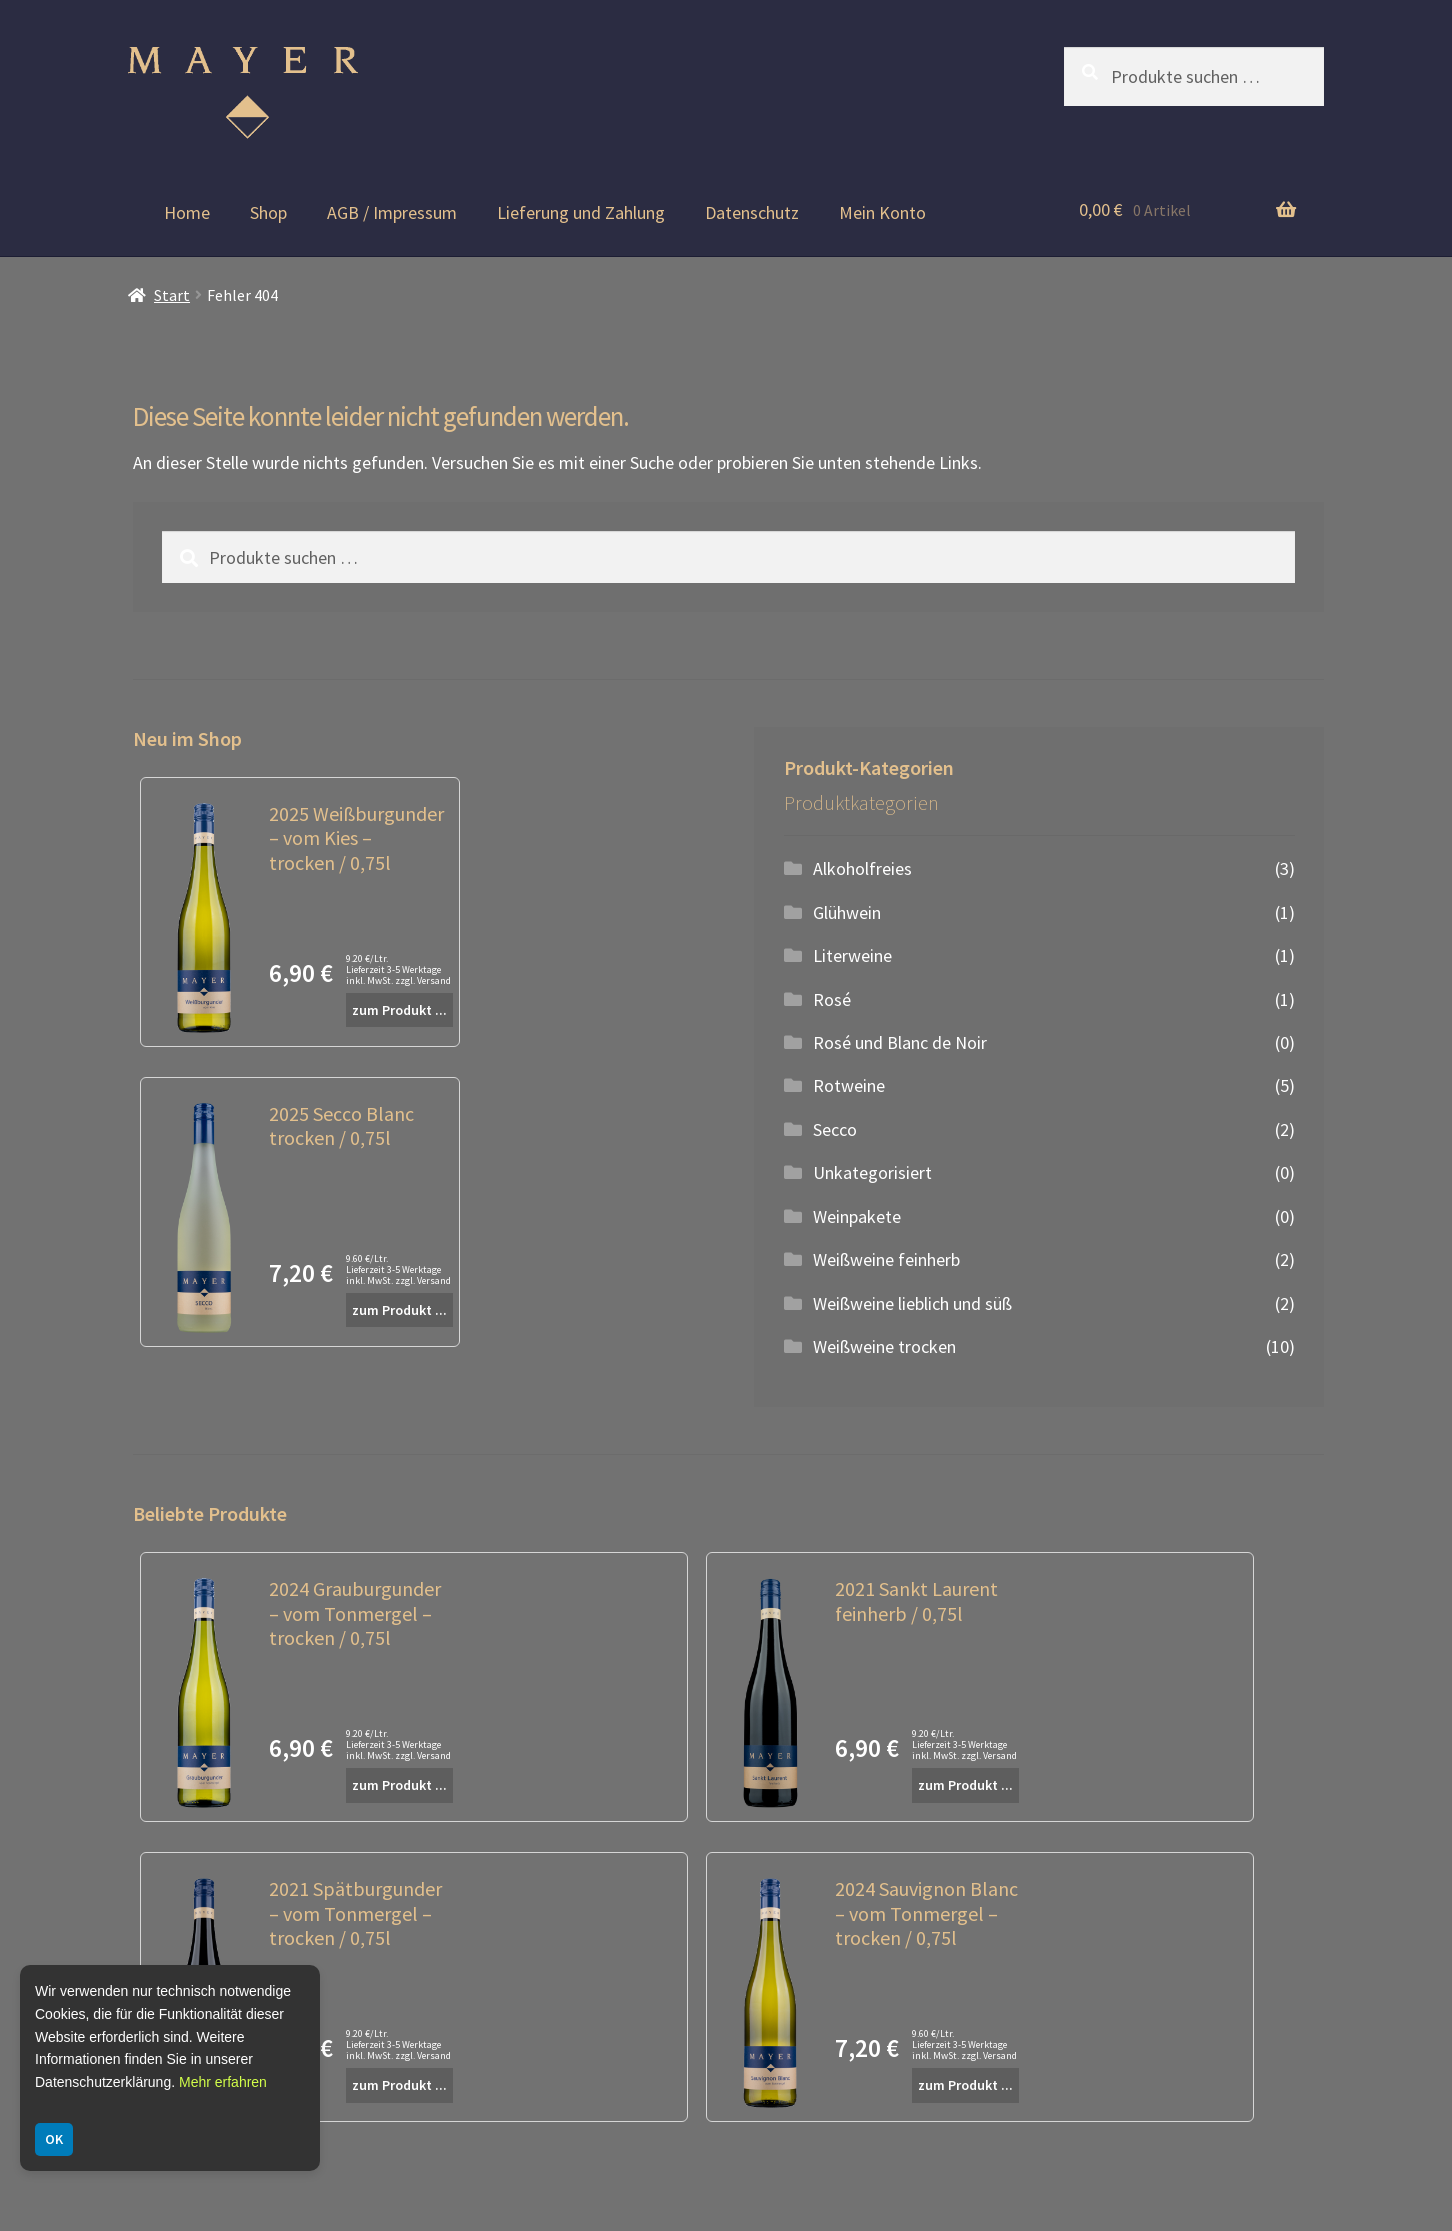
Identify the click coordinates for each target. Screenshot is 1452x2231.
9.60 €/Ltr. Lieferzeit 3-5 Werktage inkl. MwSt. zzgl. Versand (398, 1269)
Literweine (852, 955)
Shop (268, 212)
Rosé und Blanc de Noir (900, 1042)
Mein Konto (882, 212)
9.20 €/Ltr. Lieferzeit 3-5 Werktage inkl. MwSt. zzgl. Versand (398, 969)
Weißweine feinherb (886, 1259)
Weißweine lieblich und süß (912, 1303)
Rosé (832, 999)
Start (172, 295)
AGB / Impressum (392, 212)
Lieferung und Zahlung (581, 212)
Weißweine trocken (884, 1346)
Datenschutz (752, 212)
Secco (835, 1129)
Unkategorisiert (872, 1172)
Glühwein (847, 912)
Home (187, 212)
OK (54, 2139)
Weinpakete (857, 1216)
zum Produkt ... (399, 1010)
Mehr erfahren (223, 2082)
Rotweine (849, 1085)
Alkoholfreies (862, 868)
